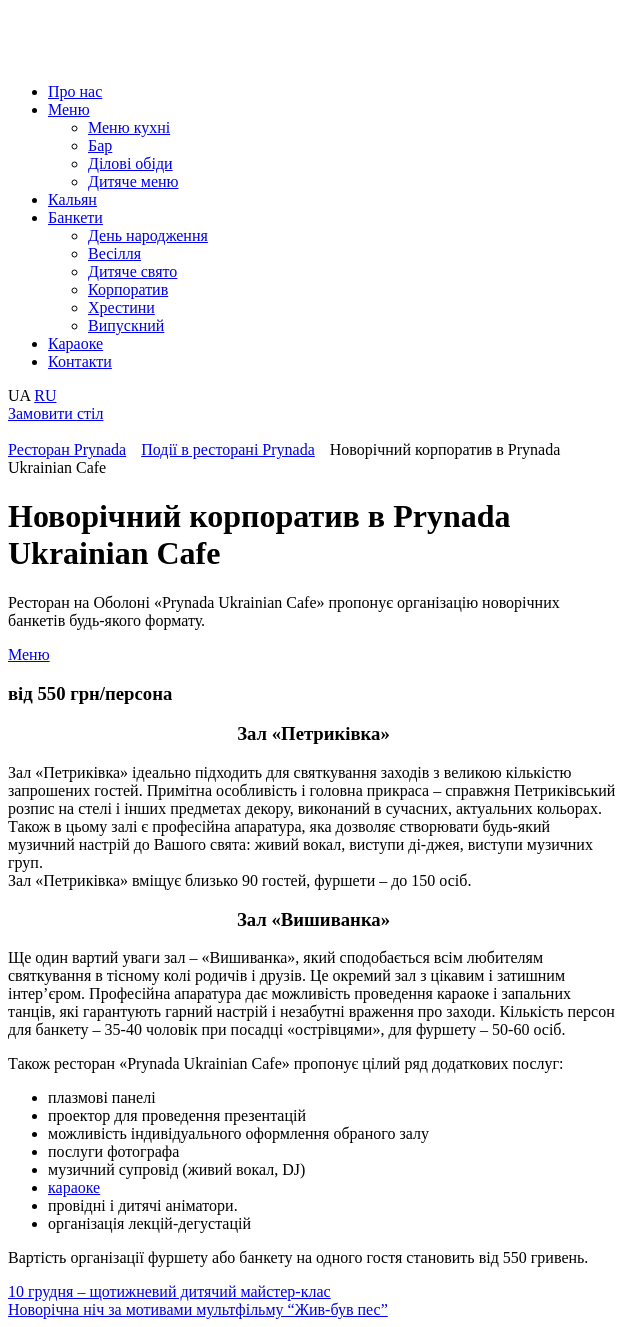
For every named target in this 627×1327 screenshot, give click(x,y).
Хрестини (121, 307)
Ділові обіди (130, 163)
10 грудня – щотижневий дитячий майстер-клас (169, 1291)
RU (45, 395)
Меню (69, 109)
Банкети (75, 217)
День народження (148, 235)
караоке (74, 1187)
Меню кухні (129, 127)
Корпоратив (128, 289)
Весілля (114, 253)
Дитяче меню (133, 181)
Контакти (80, 361)
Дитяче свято (132, 271)
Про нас (75, 91)
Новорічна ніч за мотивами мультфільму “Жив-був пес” (198, 1309)
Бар (100, 145)
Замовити (55, 413)
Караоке (75, 343)
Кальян (72, 199)
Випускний (126, 325)
